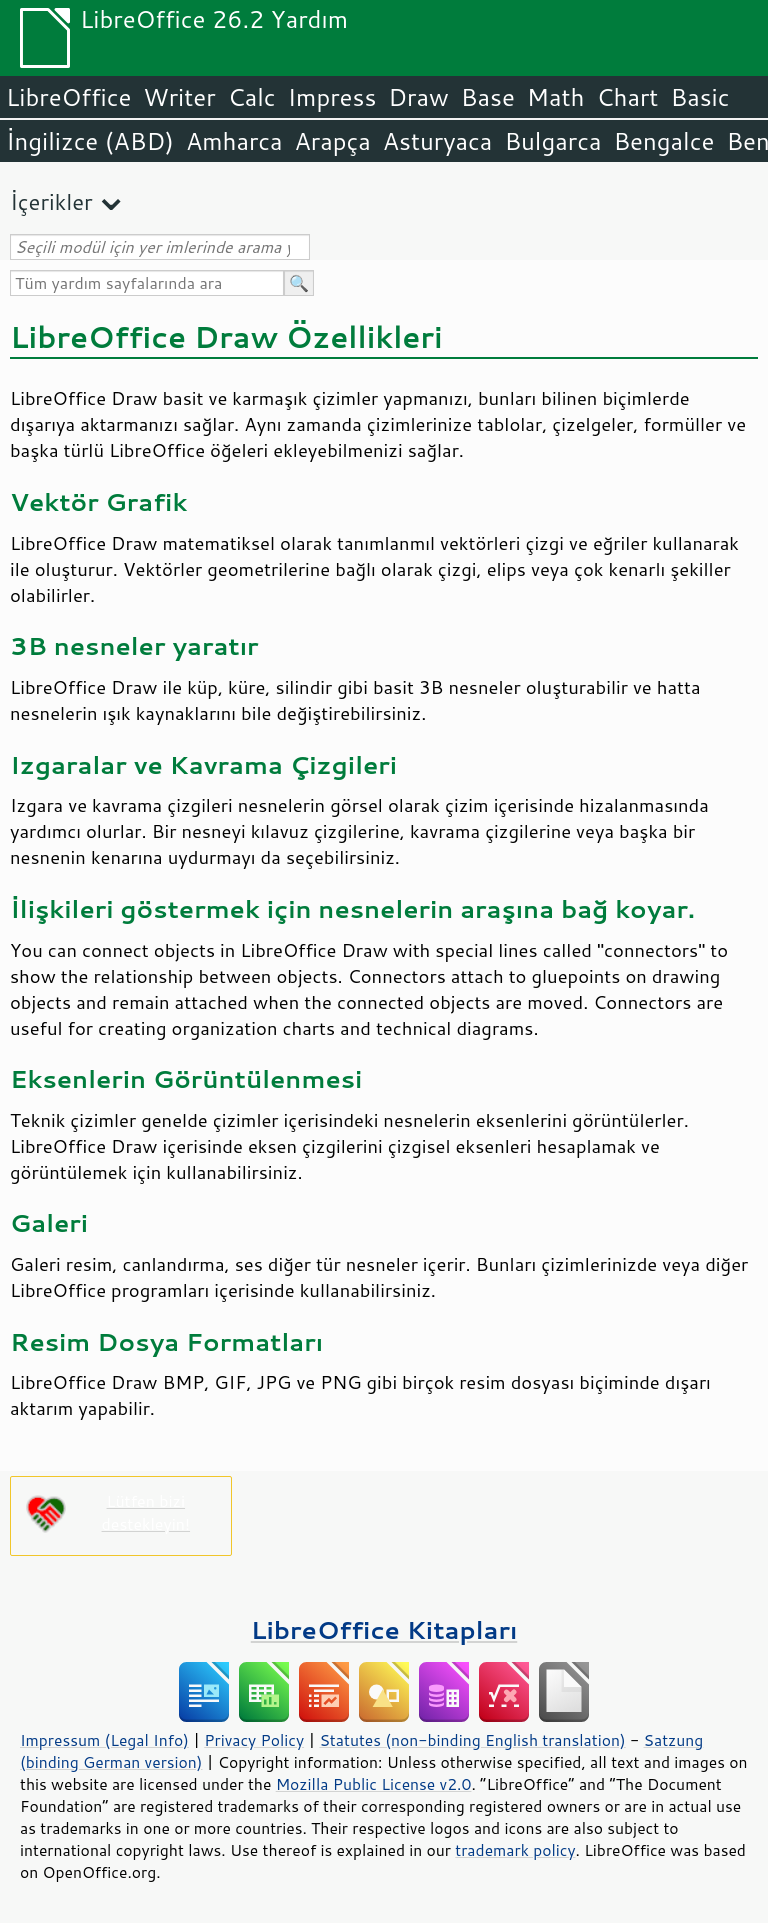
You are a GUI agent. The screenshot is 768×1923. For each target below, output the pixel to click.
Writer (179, 97)
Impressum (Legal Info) (104, 1740)
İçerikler (51, 201)
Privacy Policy (254, 1740)
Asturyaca (438, 141)
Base (488, 97)
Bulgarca (552, 141)
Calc (252, 97)
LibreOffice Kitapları (384, 1629)
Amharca (234, 141)
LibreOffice (68, 97)
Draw (418, 97)
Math (556, 97)
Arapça (333, 141)
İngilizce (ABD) (90, 141)
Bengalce (663, 141)
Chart (627, 97)
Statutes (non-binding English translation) (472, 1740)
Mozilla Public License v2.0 (374, 1784)
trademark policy (515, 1850)
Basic (699, 97)
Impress (332, 97)
